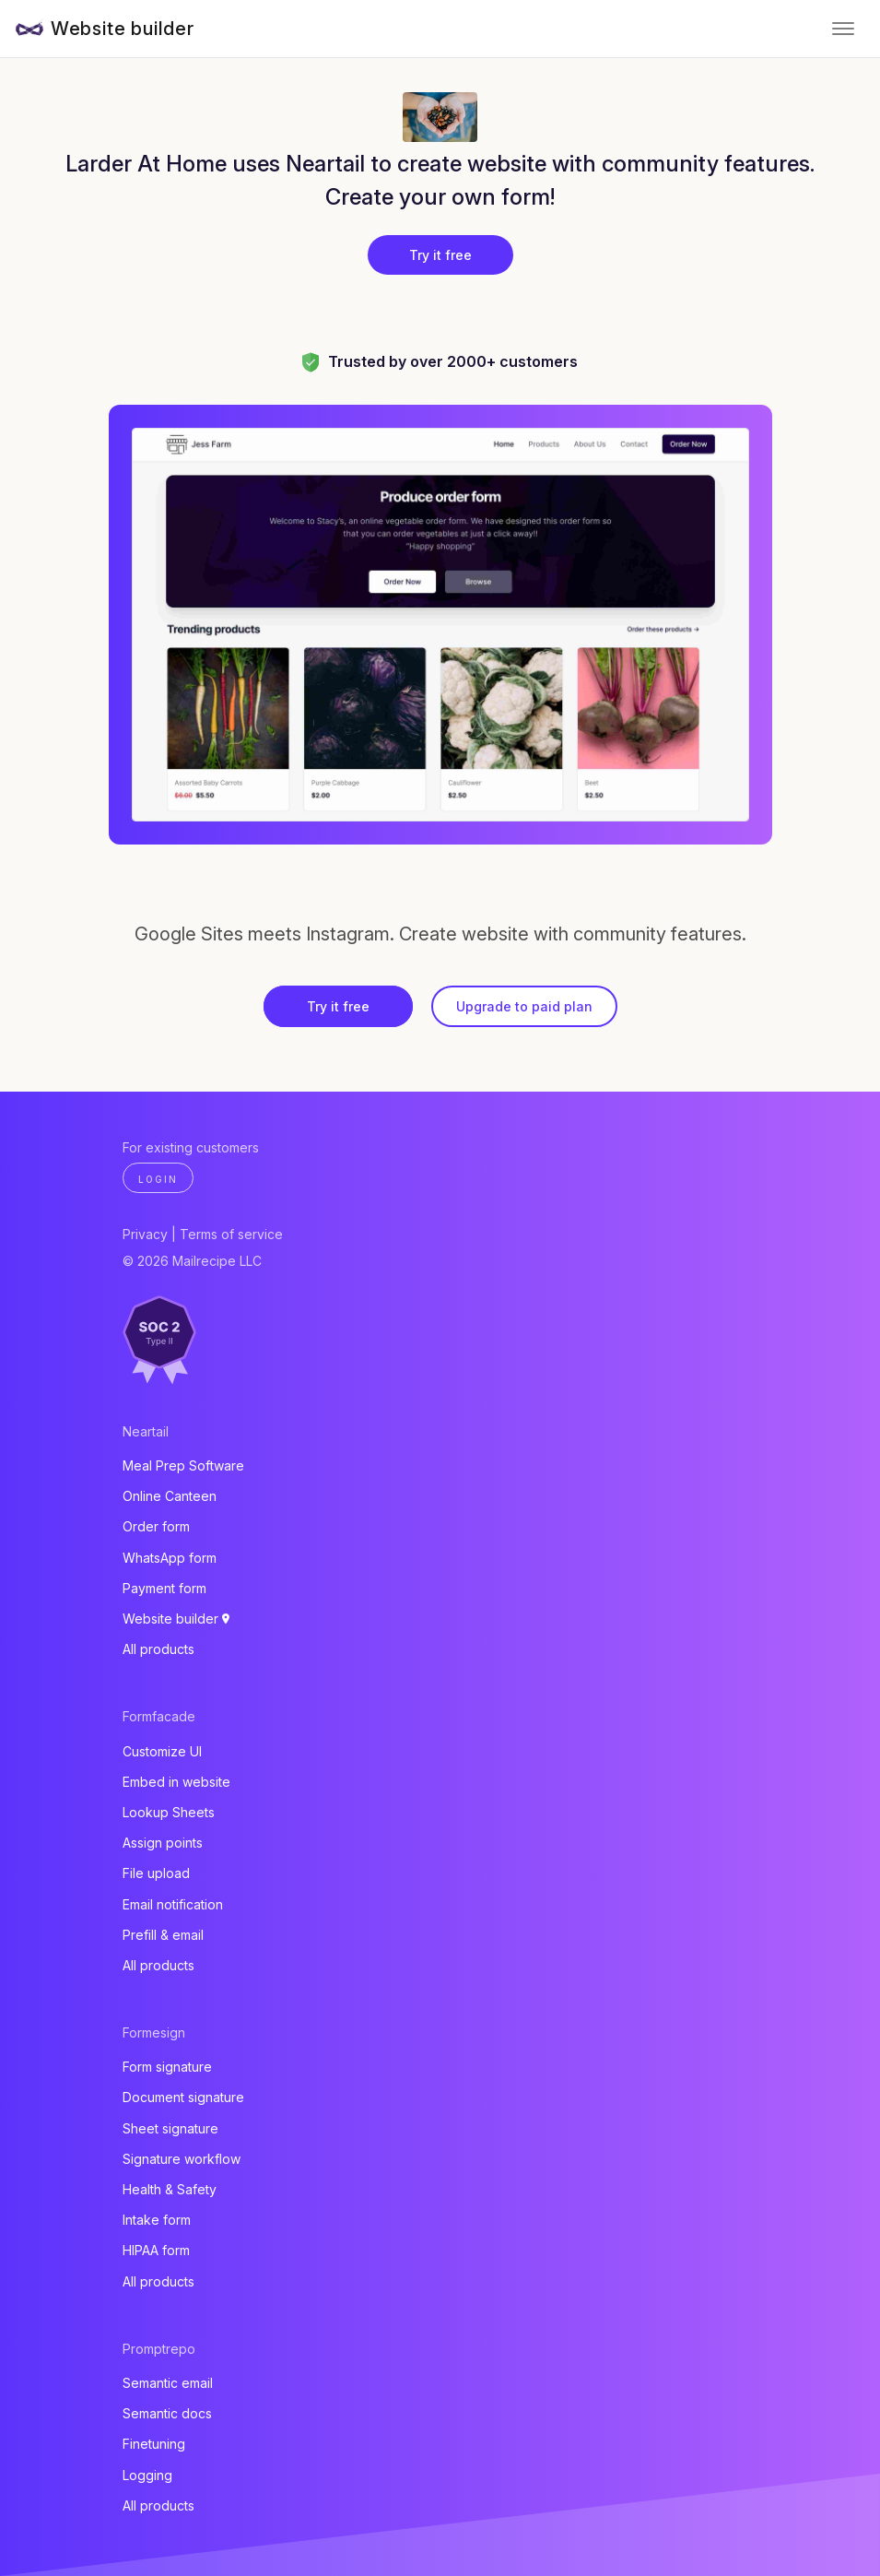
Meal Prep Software (183, 1465)
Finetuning (154, 2444)
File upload (156, 1873)
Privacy (145, 1234)
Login (158, 1179)
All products (158, 1649)
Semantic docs (167, 2413)
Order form (156, 1526)
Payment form (164, 1588)
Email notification (173, 1904)
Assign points (163, 1842)
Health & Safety (170, 2189)
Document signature (183, 2097)
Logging (147, 2475)
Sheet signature (170, 2128)
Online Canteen (170, 1496)
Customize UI (162, 1751)
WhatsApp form (170, 1558)
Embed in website (176, 1782)
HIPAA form (156, 2250)
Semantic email (168, 2383)
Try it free (440, 255)
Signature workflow (182, 2159)
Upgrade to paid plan (524, 1006)
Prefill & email (163, 1935)
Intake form (157, 2219)
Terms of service (231, 1234)
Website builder (122, 29)
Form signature (167, 2066)
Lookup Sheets (169, 1812)
